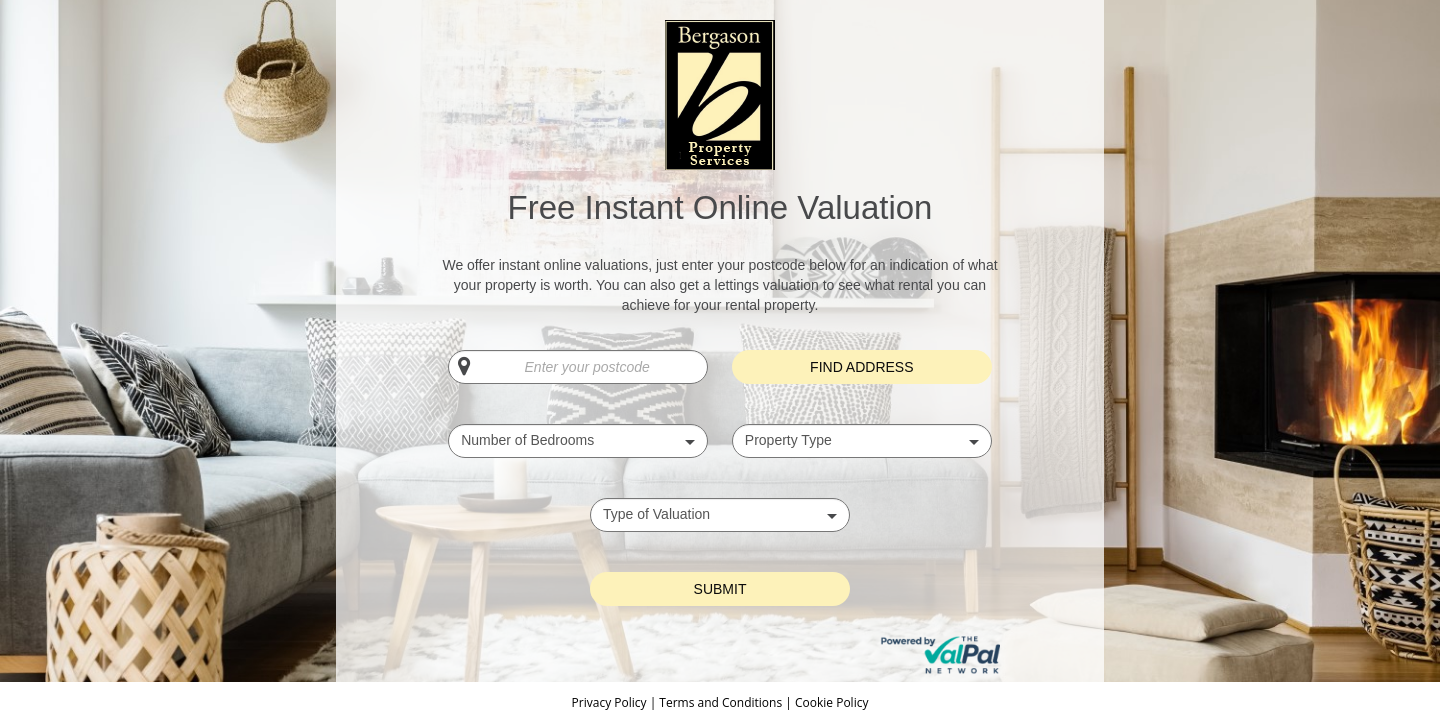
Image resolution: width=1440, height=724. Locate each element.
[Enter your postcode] (578, 367)
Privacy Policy (611, 702)
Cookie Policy (831, 702)
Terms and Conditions (720, 702)
